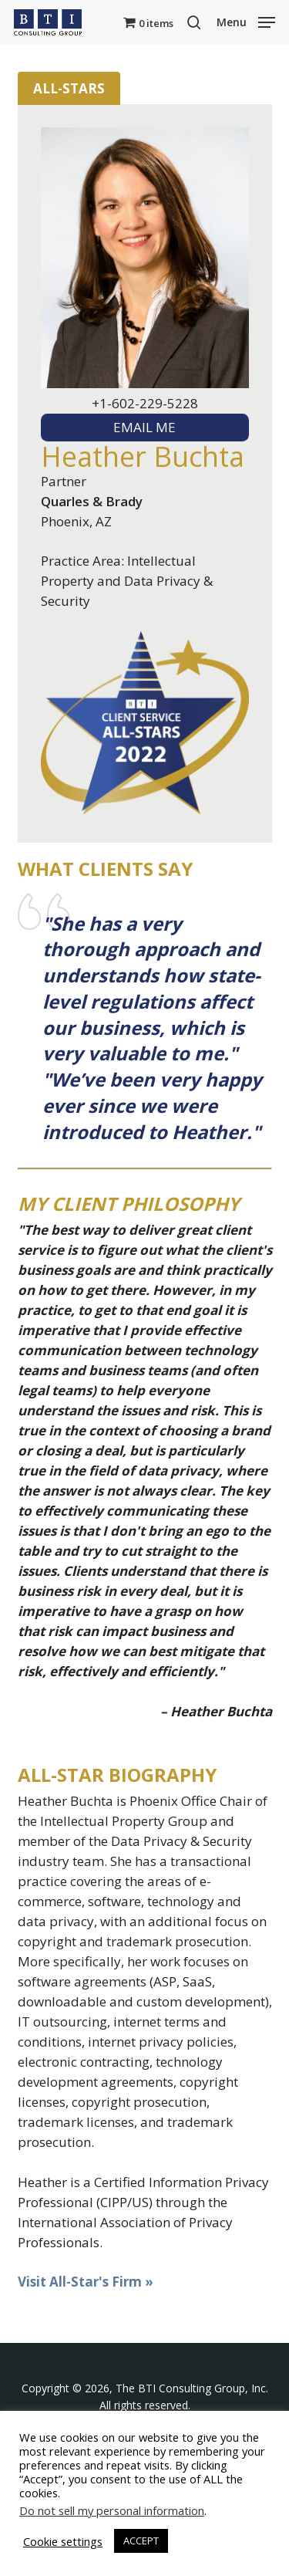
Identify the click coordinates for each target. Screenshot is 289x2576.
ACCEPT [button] (141, 2540)
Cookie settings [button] (62, 2541)
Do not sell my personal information (111, 2510)
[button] (246, 21)
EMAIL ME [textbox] (144, 427)
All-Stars (69, 88)
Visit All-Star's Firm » (85, 2281)
